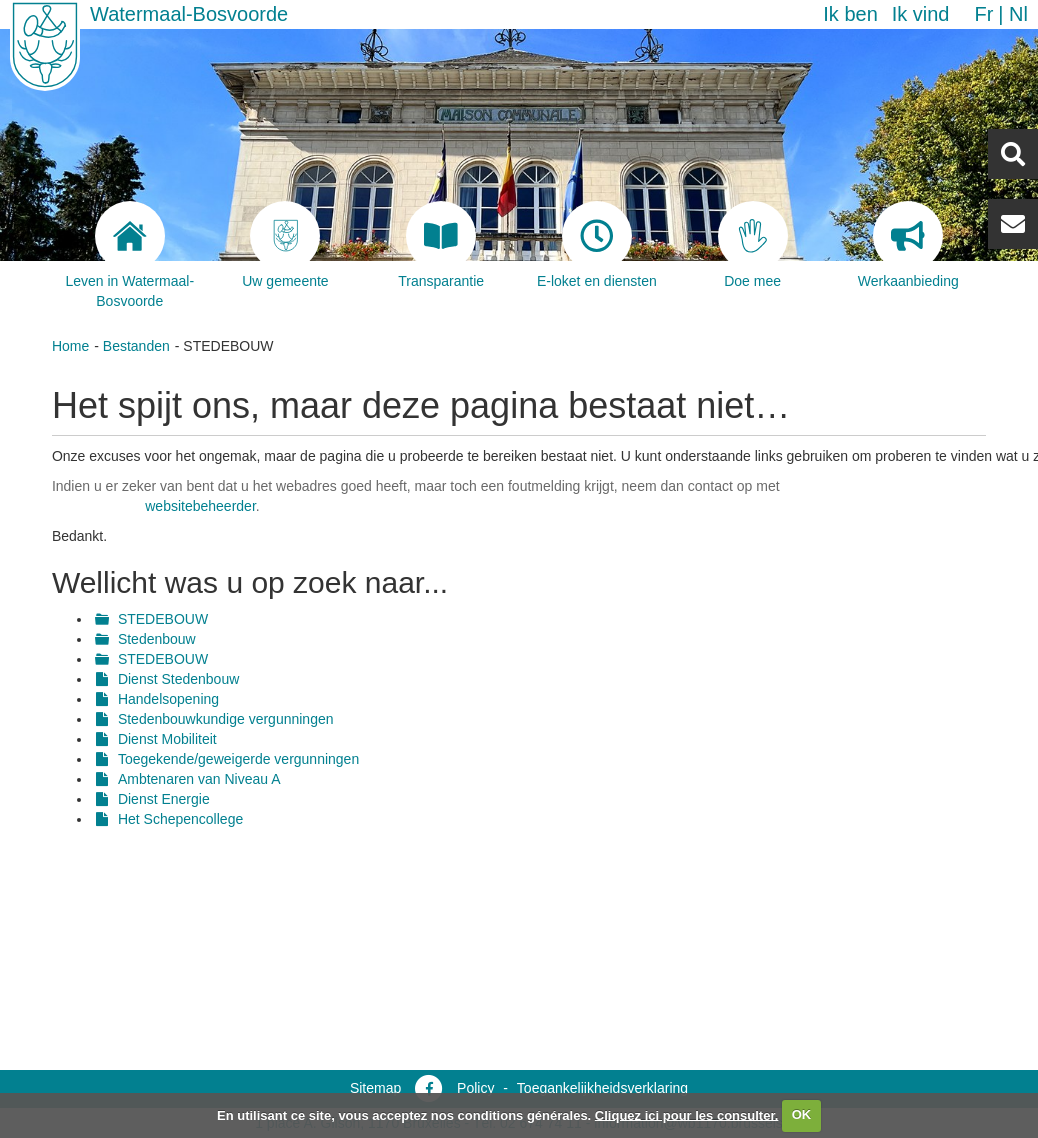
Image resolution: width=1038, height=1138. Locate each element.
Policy (475, 1088)
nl (1018, 14)
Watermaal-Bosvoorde (189, 14)
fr (983, 14)
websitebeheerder (200, 506)
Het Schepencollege (180, 819)
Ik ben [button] (850, 14)
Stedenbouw (157, 639)
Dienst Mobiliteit (167, 739)
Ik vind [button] (921, 14)
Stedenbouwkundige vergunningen (226, 719)
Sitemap (375, 1088)
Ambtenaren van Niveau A (199, 779)
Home (70, 346)
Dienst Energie (164, 799)
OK (802, 1114)
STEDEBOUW (163, 619)
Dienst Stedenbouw (178, 679)
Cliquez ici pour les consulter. (687, 1114)
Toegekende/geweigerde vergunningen (238, 759)
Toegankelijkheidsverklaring (602, 1088)
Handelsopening (168, 699)
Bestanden (136, 346)
